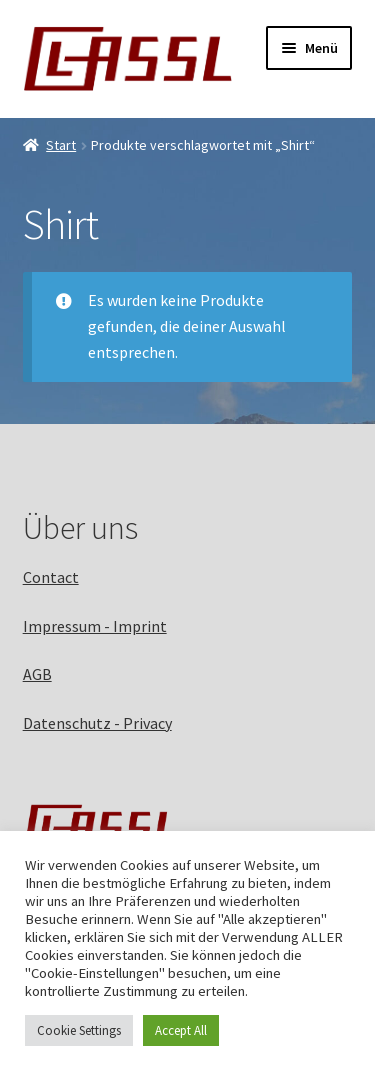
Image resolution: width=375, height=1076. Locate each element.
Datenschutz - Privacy (97, 723)
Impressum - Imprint (95, 626)
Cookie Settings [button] (79, 1030)
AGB (37, 674)
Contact (51, 577)
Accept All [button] (181, 1030)
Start (61, 145)
